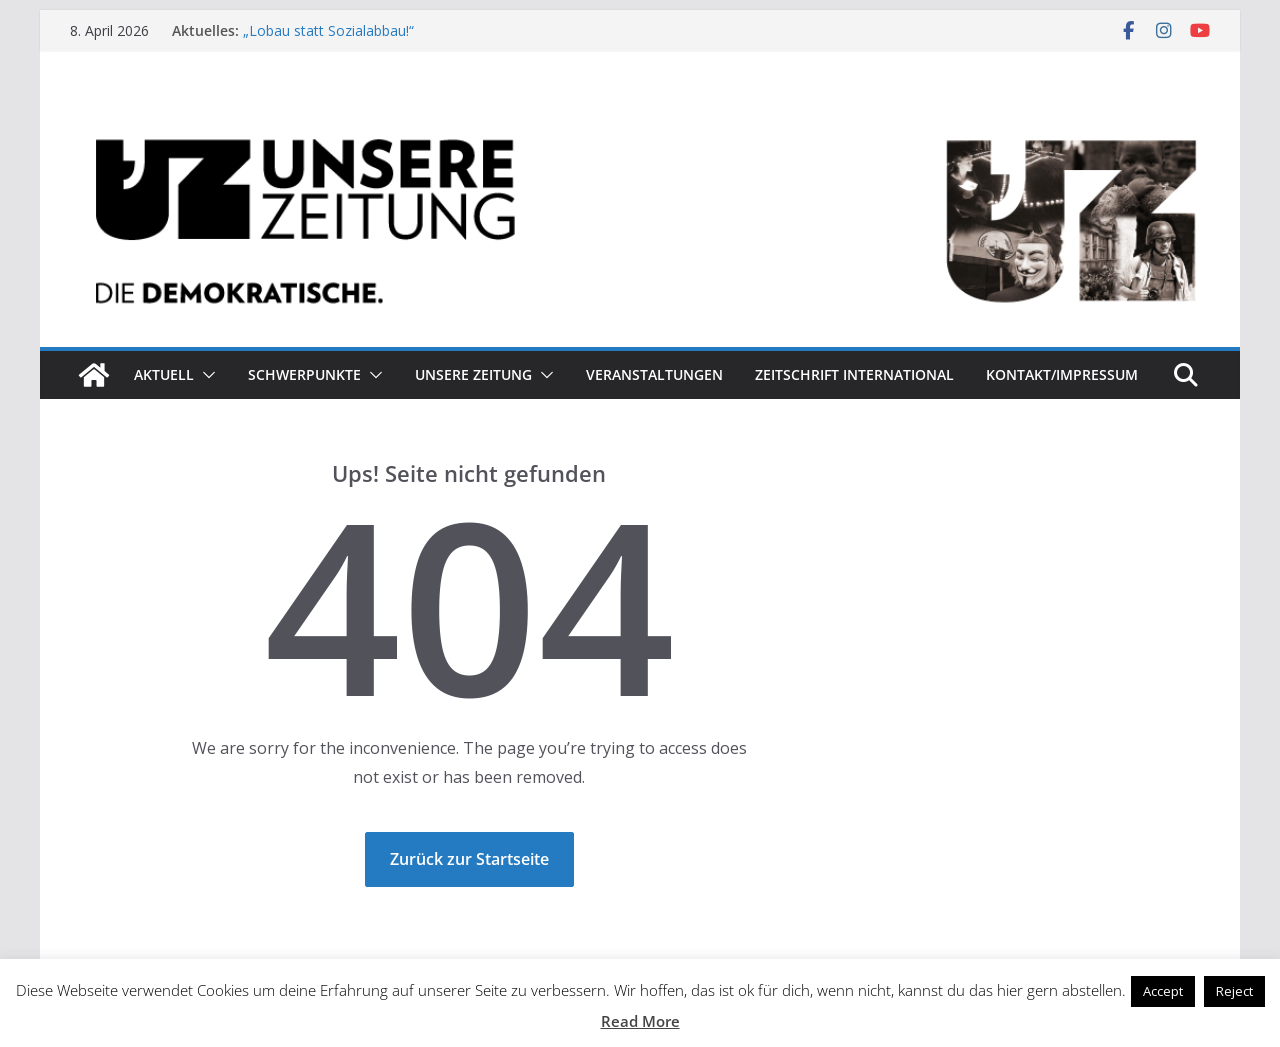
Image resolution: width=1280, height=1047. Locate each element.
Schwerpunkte (304, 374)
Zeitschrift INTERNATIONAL (854, 374)
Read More (640, 1021)
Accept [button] (1163, 991)
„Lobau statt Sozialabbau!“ (328, 30)
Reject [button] (1234, 991)
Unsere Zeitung (473, 374)
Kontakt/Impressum (1062, 374)
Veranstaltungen (654, 374)
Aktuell (164, 374)
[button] (205, 375)
